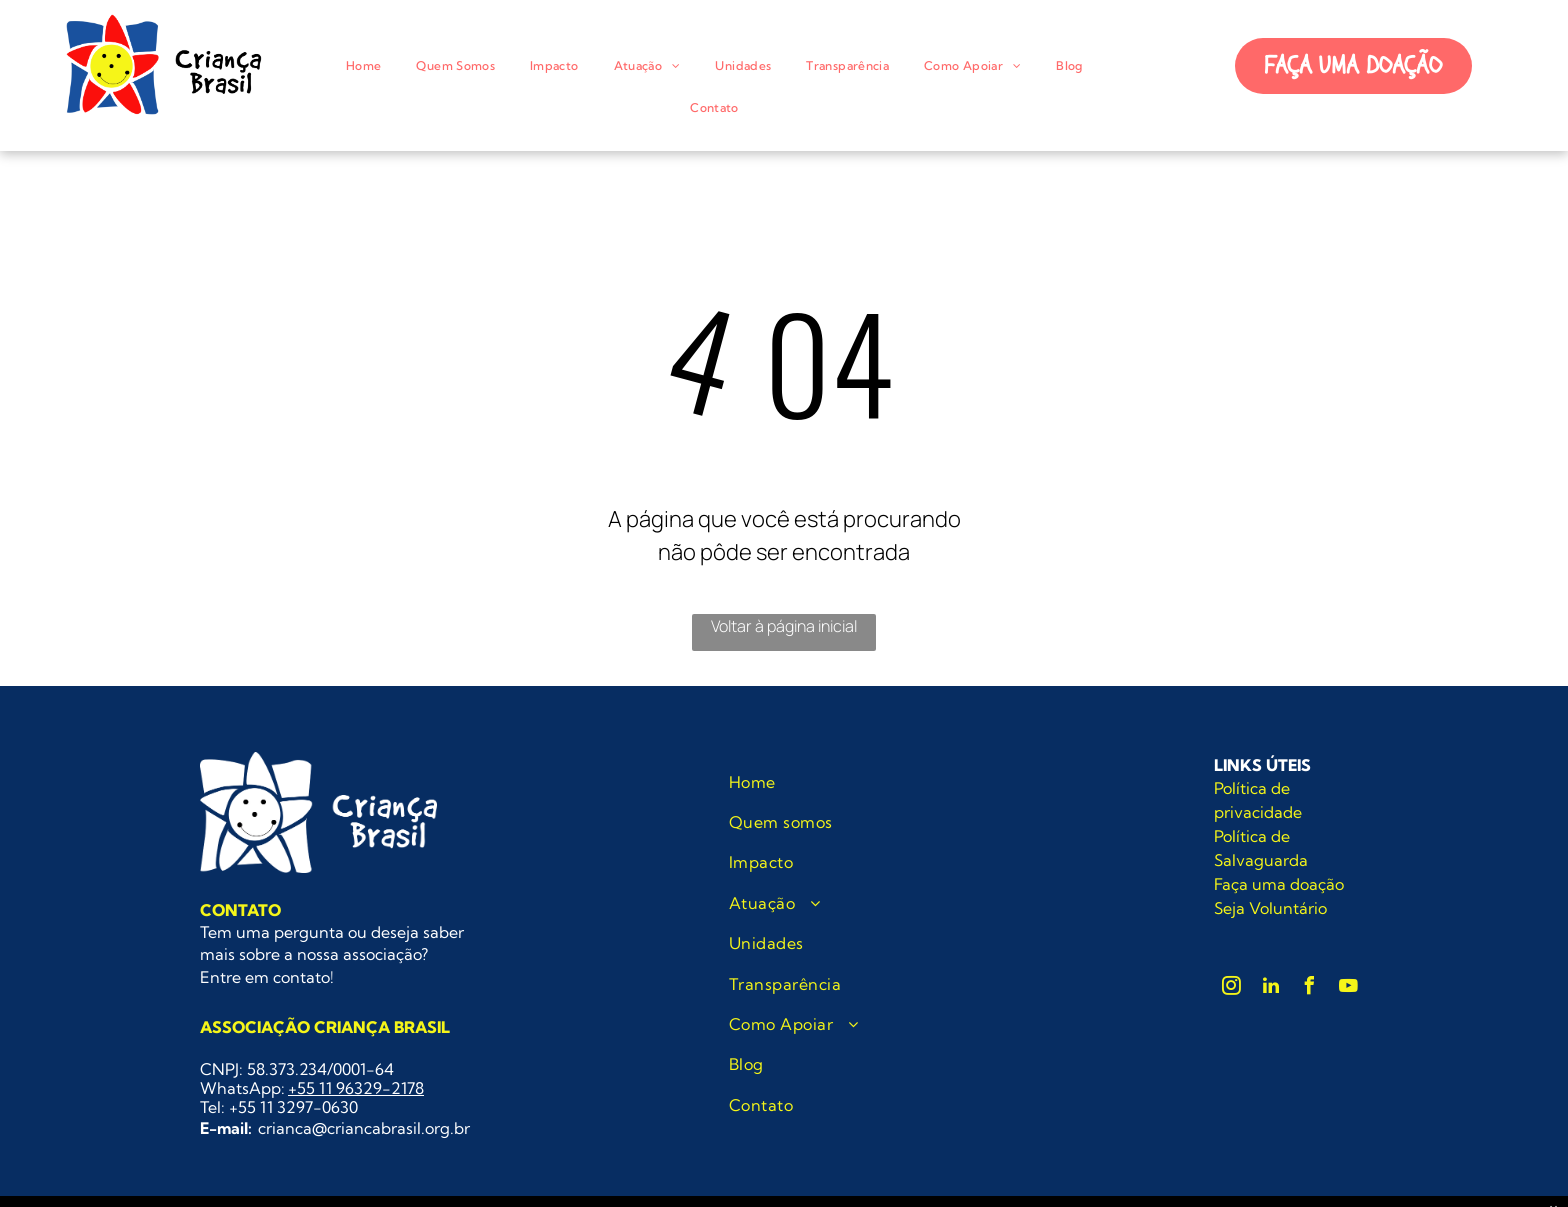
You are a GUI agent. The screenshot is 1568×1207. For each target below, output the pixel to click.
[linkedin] (1271, 988)
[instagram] (1232, 988)
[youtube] (1349, 988)
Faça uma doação (1279, 884)
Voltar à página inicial (784, 626)
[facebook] (1310, 988)
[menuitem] (371, 66)
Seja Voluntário (1270, 908)
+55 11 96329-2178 (356, 1088)
